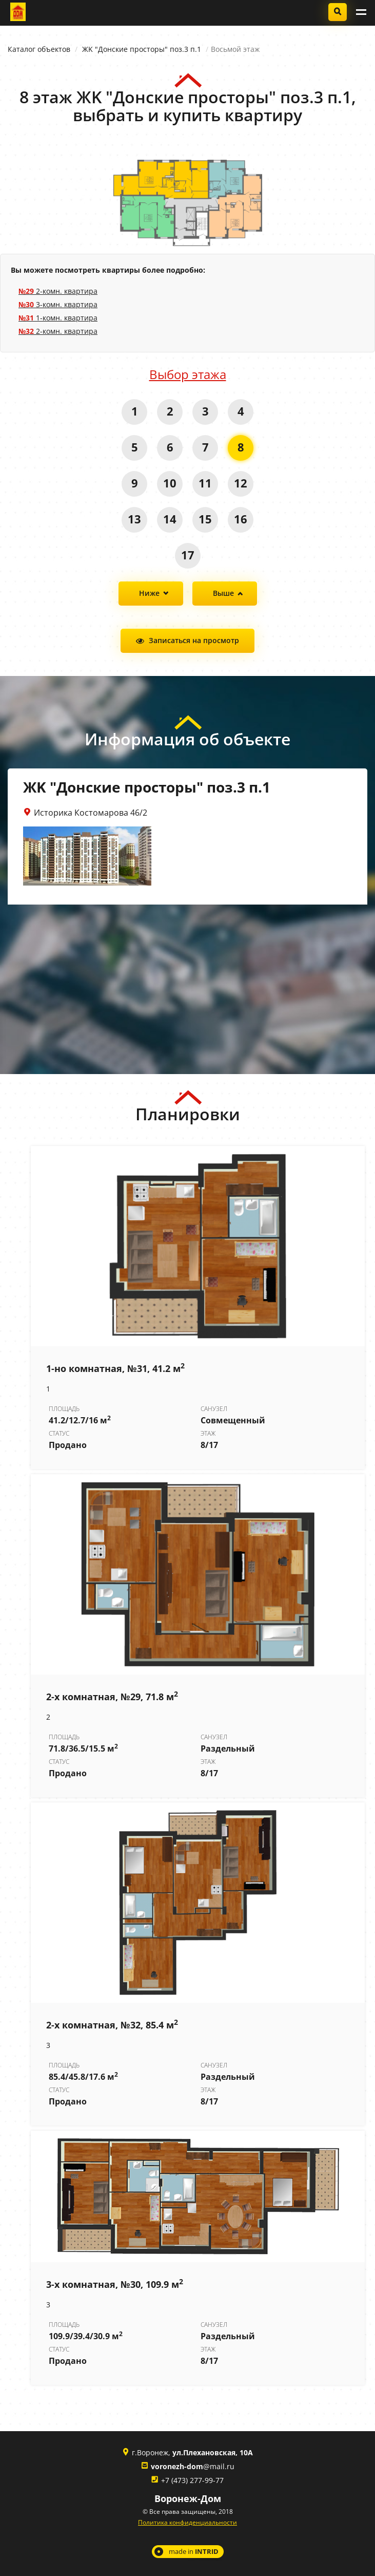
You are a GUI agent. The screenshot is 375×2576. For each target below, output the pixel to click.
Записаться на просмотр (194, 640)
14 (169, 519)
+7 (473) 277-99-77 (192, 2480)
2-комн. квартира (57, 291)
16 (240, 519)
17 (187, 554)
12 (240, 483)
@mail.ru (192, 2466)
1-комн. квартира (57, 318)
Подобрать (337, 12)
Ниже (149, 593)
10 (169, 483)
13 (134, 519)
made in (194, 2551)
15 (205, 519)
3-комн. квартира (57, 304)
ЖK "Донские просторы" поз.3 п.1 (141, 49)
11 (205, 483)
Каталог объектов (39, 49)
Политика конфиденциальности (187, 2522)
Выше (223, 593)
